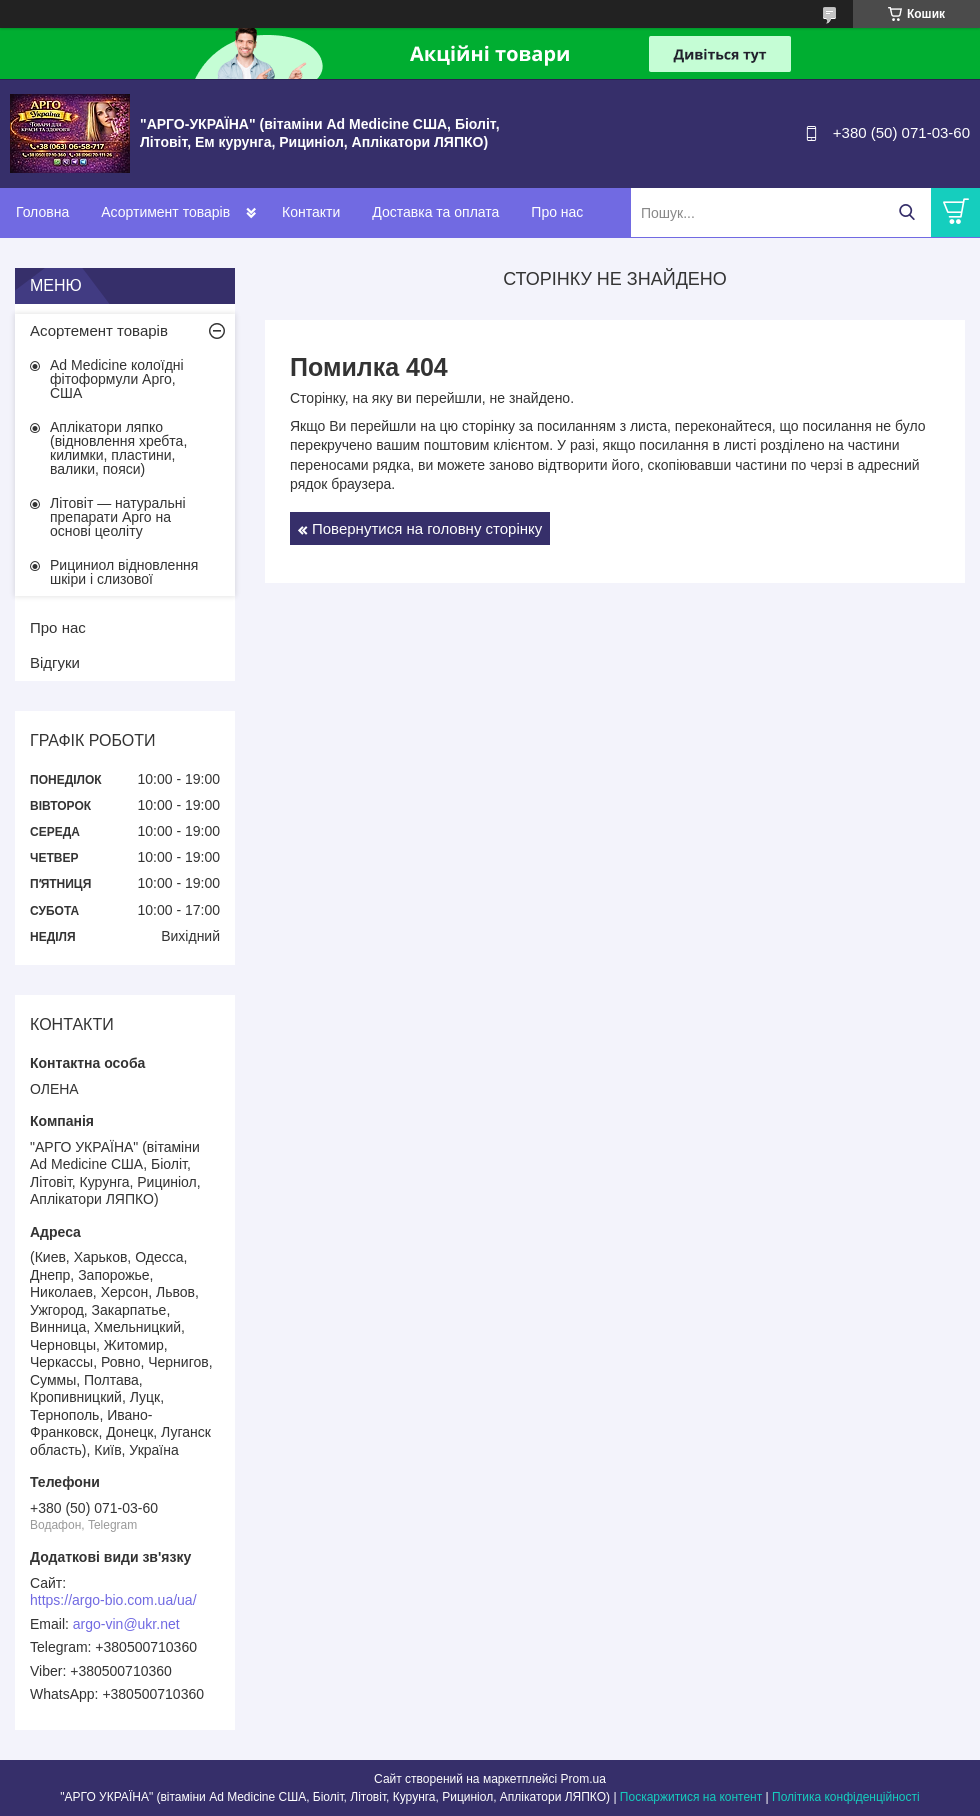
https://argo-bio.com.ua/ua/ (113, 1600)
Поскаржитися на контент (691, 1797)
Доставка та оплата (435, 212)
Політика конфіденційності (846, 1797)
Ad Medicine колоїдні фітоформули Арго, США (117, 379)
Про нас (557, 212)
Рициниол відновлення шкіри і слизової (124, 572)
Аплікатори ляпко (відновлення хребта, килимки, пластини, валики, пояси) (118, 448)
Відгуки (55, 662)
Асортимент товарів (165, 212)
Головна (42, 212)
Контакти (311, 212)
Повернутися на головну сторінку (427, 528)
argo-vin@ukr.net (126, 1624)
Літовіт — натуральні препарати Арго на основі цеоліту (118, 517)
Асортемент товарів (99, 330)
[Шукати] (906, 212)
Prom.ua (583, 1779)
